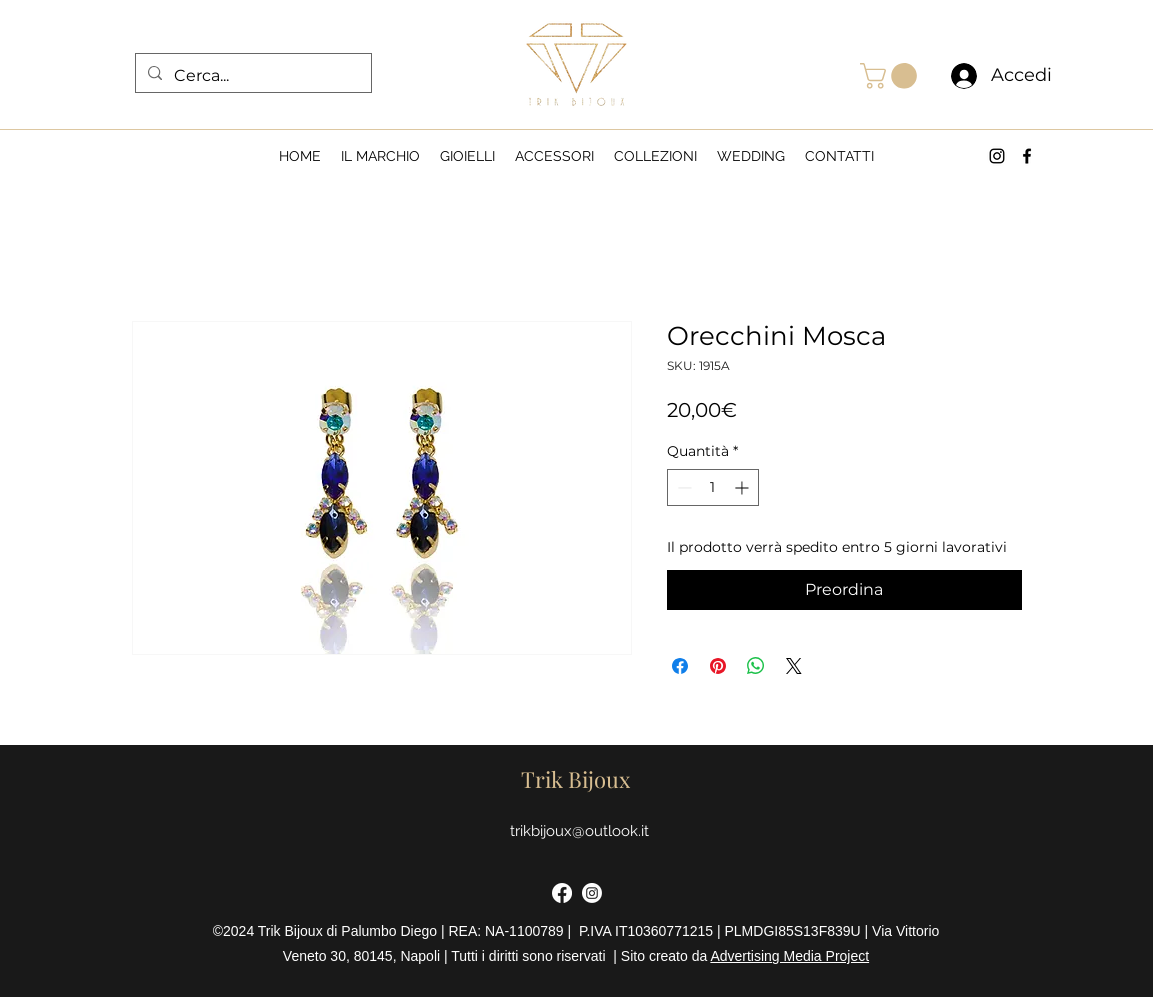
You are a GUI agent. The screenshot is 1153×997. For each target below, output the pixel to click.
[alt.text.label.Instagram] (997, 156)
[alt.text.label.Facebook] (1027, 156)
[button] (891, 76)
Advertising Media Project (789, 956)
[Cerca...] (251, 76)
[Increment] (743, 487)
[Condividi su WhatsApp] (756, 666)
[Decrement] (682, 487)
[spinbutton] (713, 487)
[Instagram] (592, 893)
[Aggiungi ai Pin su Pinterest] (718, 666)
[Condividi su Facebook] (680, 666)
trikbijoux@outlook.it (579, 831)
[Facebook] (562, 893)
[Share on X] (794, 666)
